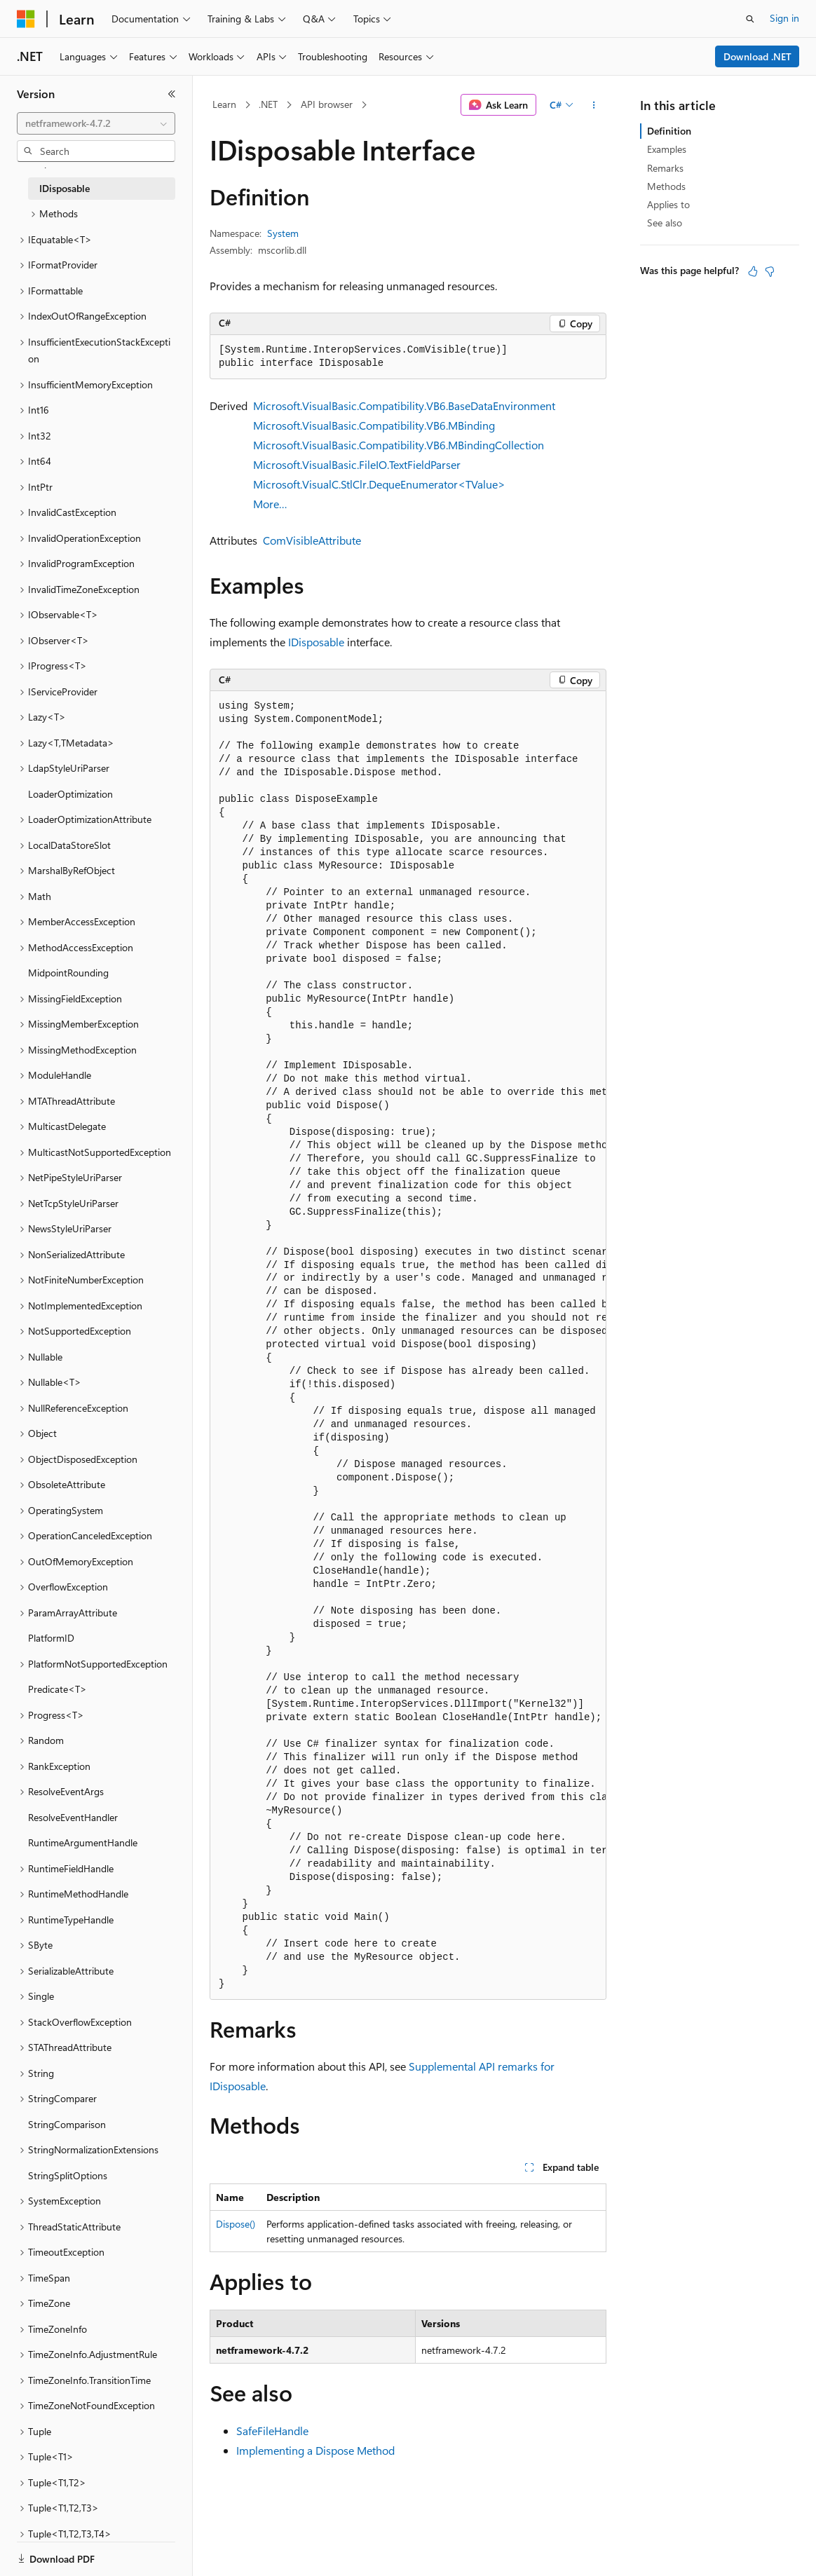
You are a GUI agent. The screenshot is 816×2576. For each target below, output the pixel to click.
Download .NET (757, 56)
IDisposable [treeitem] (64, 188)
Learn (224, 104)
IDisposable (316, 641)
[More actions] (594, 105)
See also (664, 222)
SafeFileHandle (272, 2430)
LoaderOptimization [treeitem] (70, 793)
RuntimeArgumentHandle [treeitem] (82, 1842)
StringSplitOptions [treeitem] (67, 2175)
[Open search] (750, 19)
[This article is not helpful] (769, 271)
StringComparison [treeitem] (67, 2124)
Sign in (784, 18)
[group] (408, 1345)
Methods (666, 186)
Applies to (668, 204)
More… (270, 503)
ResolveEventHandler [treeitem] (73, 1817)
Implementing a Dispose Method (315, 2450)
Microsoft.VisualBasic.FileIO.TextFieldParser (357, 464)
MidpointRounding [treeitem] (68, 972)
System (283, 233)
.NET (268, 104)
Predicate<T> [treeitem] (57, 1689)
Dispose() (235, 2223)
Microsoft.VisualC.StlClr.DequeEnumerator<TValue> (379, 484)
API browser (327, 104)
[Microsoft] (26, 19)
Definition (669, 130)
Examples (666, 149)
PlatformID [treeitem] (51, 1637)
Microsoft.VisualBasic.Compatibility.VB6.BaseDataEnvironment (404, 405)
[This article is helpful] (752, 271)
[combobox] (96, 123)
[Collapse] (171, 94)
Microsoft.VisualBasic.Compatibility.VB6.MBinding (374, 425)
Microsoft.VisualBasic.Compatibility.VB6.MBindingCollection (398, 444)
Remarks (665, 168)
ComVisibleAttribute (312, 540)
